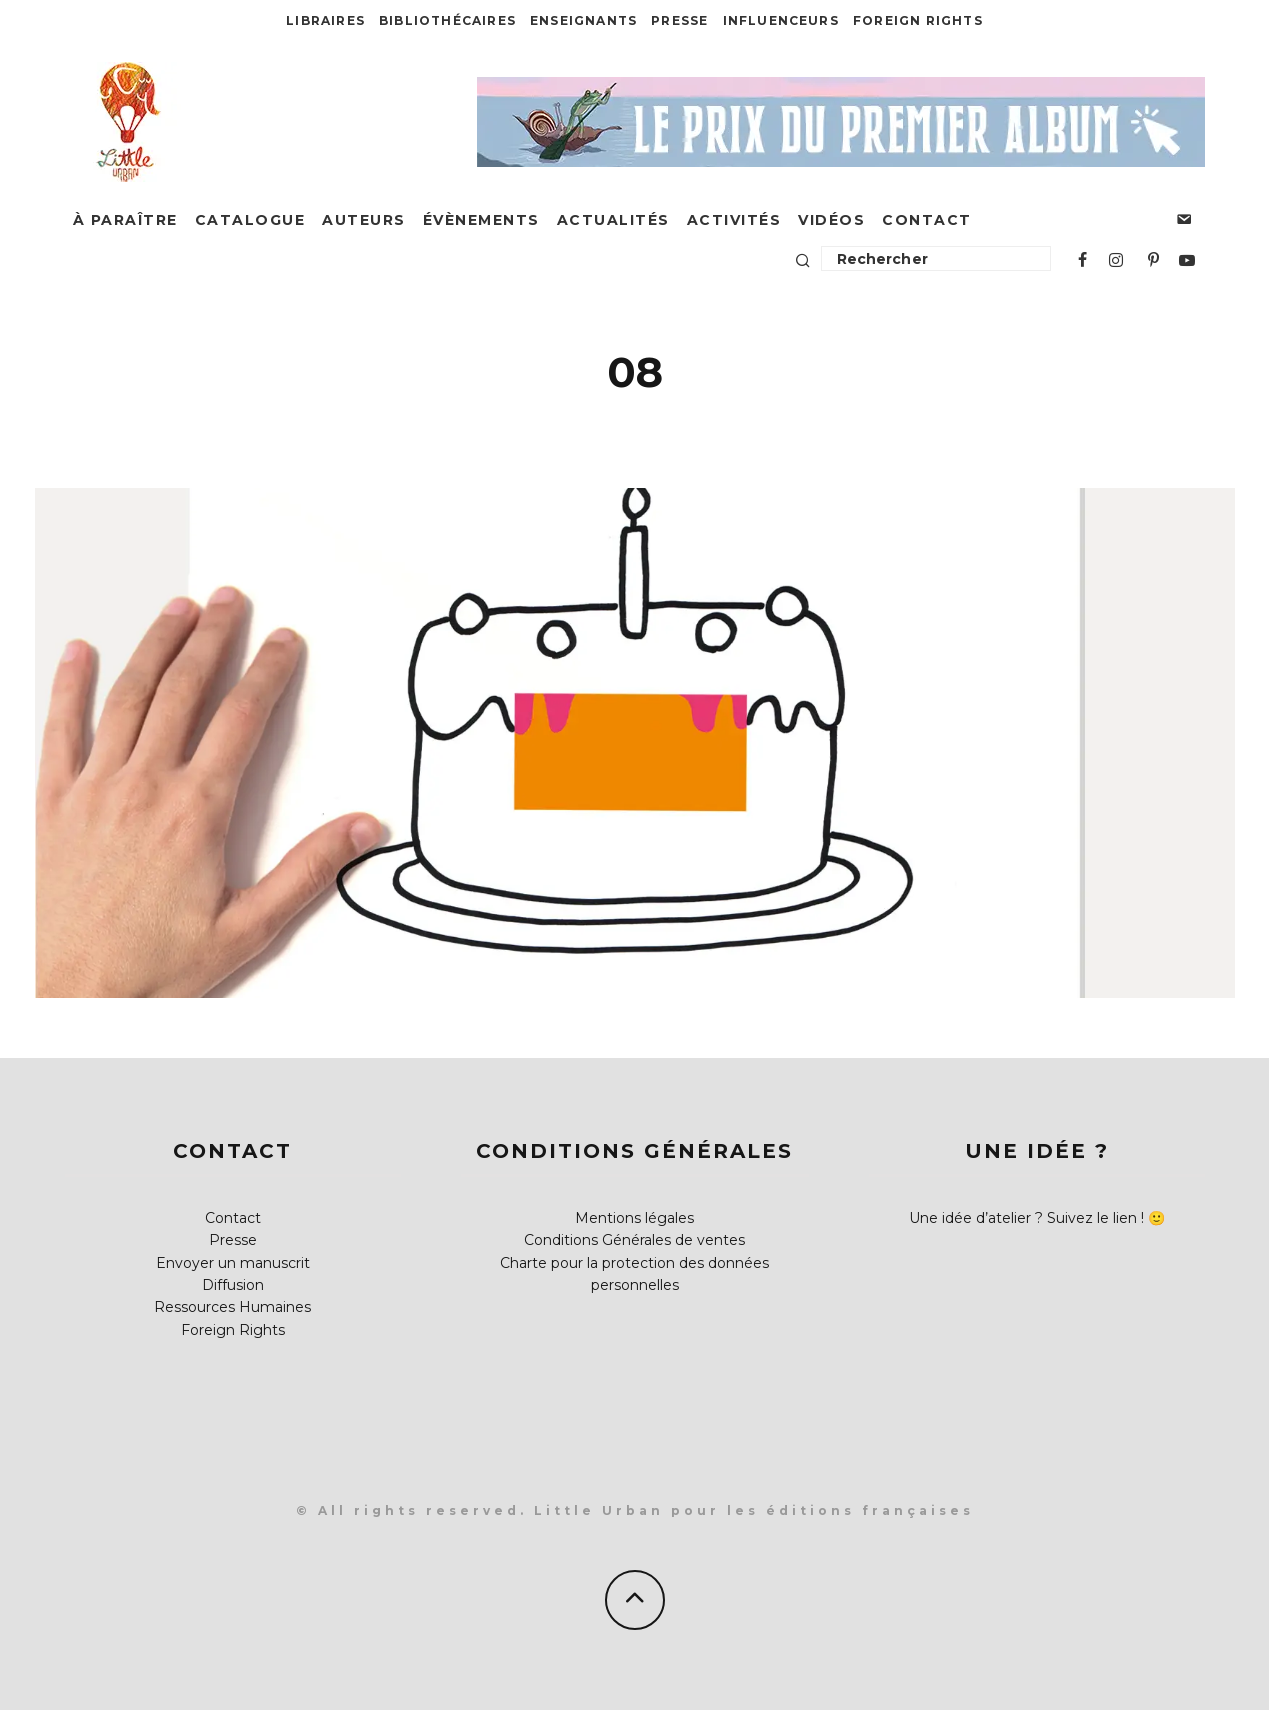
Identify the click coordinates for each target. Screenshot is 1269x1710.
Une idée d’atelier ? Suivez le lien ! (1026, 1218)
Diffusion (233, 1285)
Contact (927, 220)
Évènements (481, 220)
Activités (734, 220)
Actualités (613, 220)
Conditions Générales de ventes (634, 1240)
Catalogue (250, 220)
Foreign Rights (918, 20)
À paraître (125, 220)
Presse (679, 20)
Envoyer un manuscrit (233, 1263)
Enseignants (583, 20)
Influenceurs (781, 20)
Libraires (325, 20)
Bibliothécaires (447, 20)
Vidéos (831, 220)
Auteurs (364, 220)
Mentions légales (634, 1218)
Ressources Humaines (232, 1307)
